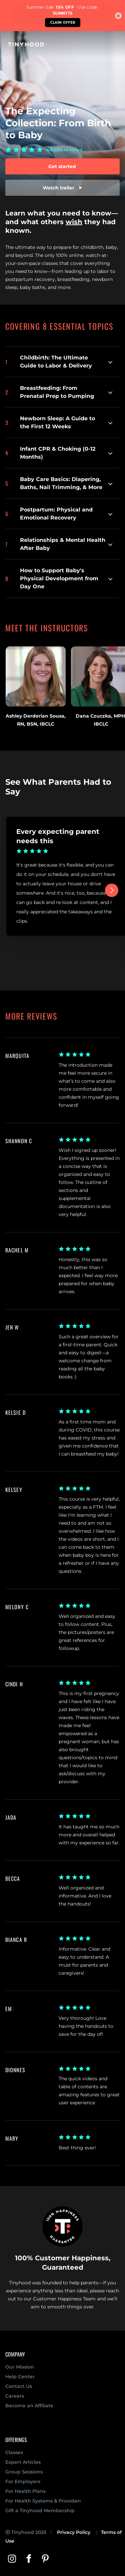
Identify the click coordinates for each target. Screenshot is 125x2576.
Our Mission (20, 2367)
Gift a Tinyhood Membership (40, 2511)
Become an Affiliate (29, 2406)
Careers (14, 2396)
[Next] (111, 890)
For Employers (22, 2481)
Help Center (20, 2377)
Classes (14, 2452)
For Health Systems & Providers (43, 2501)
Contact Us (18, 2386)
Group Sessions (24, 2472)
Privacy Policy (73, 2532)
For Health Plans (25, 2491)
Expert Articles (23, 2462)
